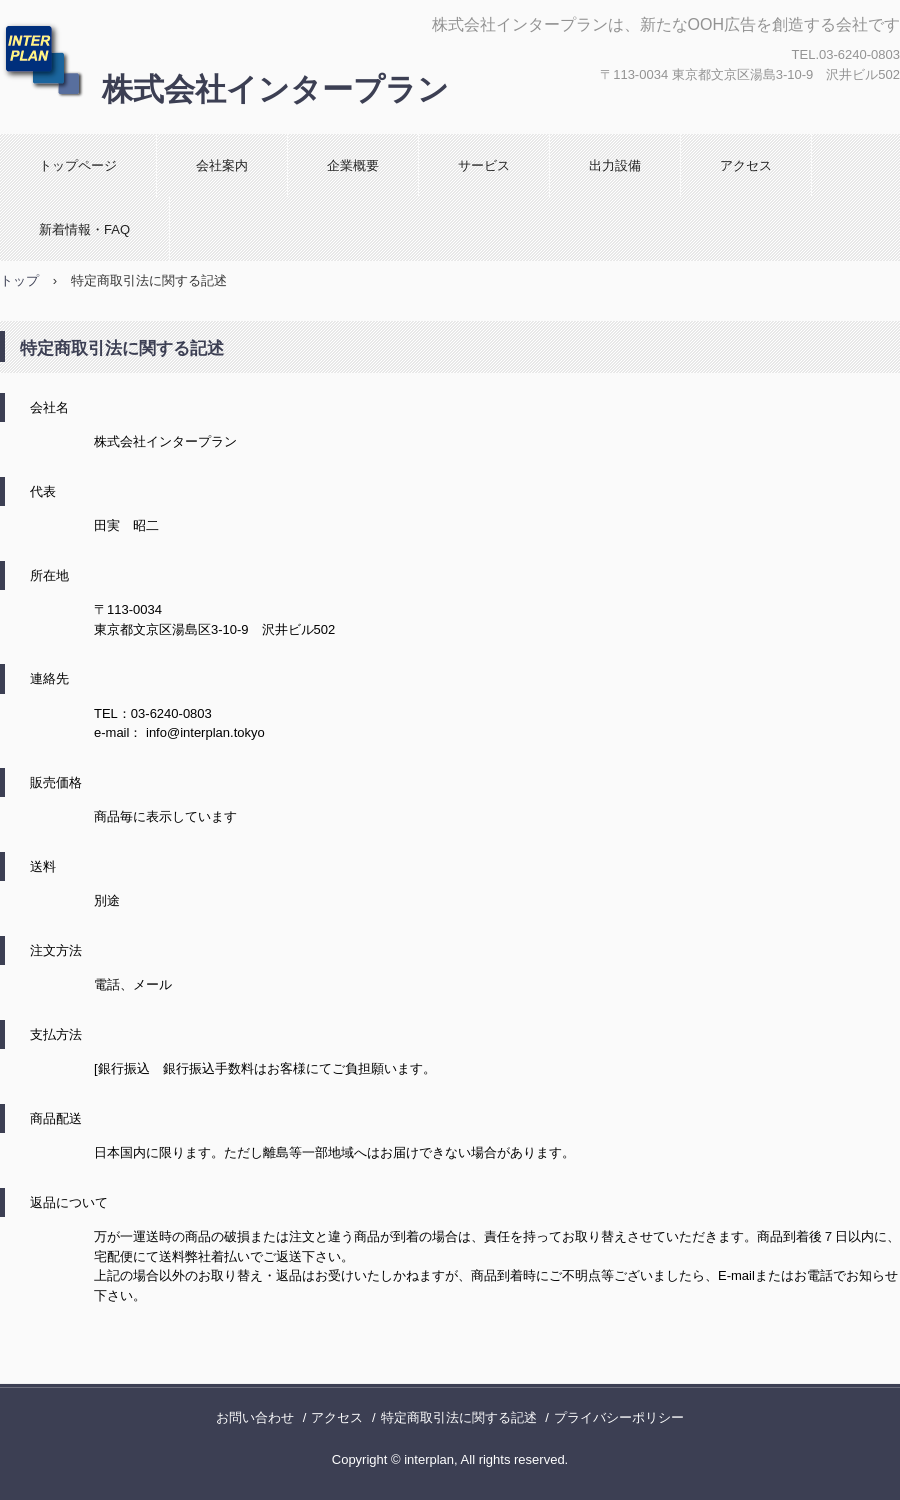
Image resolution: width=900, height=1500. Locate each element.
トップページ (78, 165)
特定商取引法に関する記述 (459, 1417)
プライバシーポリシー (619, 1417)
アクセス (746, 165)
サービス (484, 165)
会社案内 (222, 165)
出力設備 (615, 165)
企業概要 (353, 165)
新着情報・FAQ (84, 229)
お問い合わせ (255, 1417)
